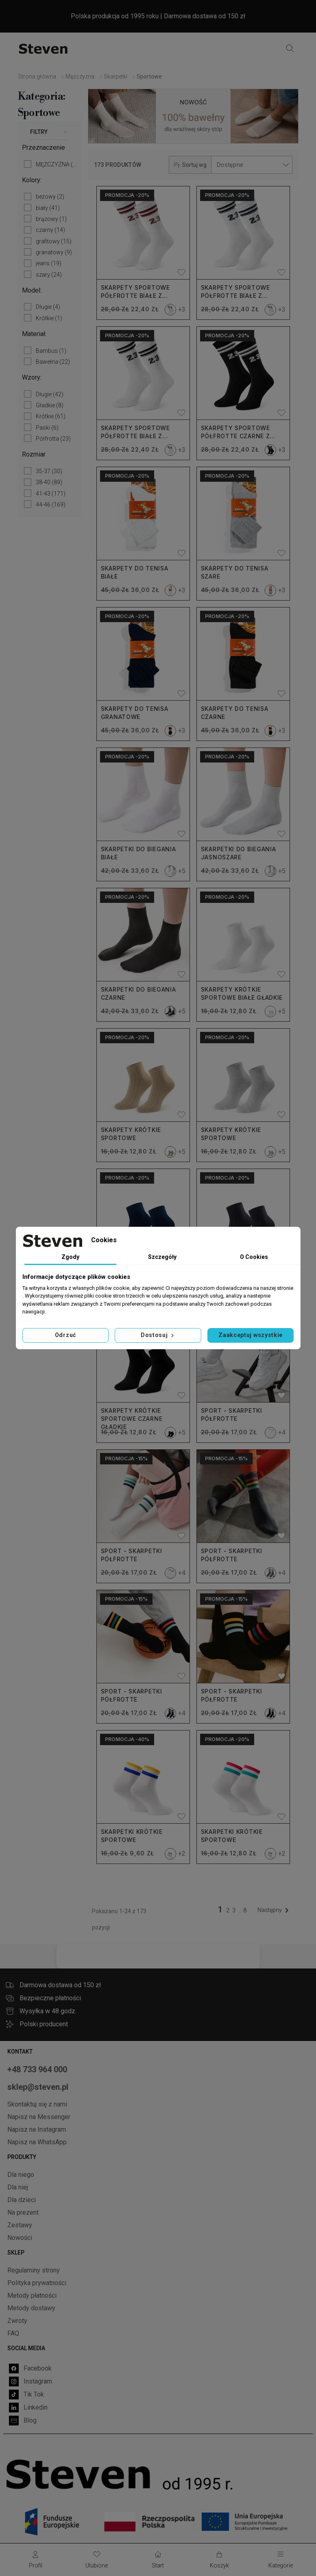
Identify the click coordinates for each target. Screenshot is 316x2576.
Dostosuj (158, 1335)
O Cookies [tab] (254, 1257)
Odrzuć (65, 1335)
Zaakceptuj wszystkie (250, 1335)
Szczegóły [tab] (162, 1257)
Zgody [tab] (70, 1257)
